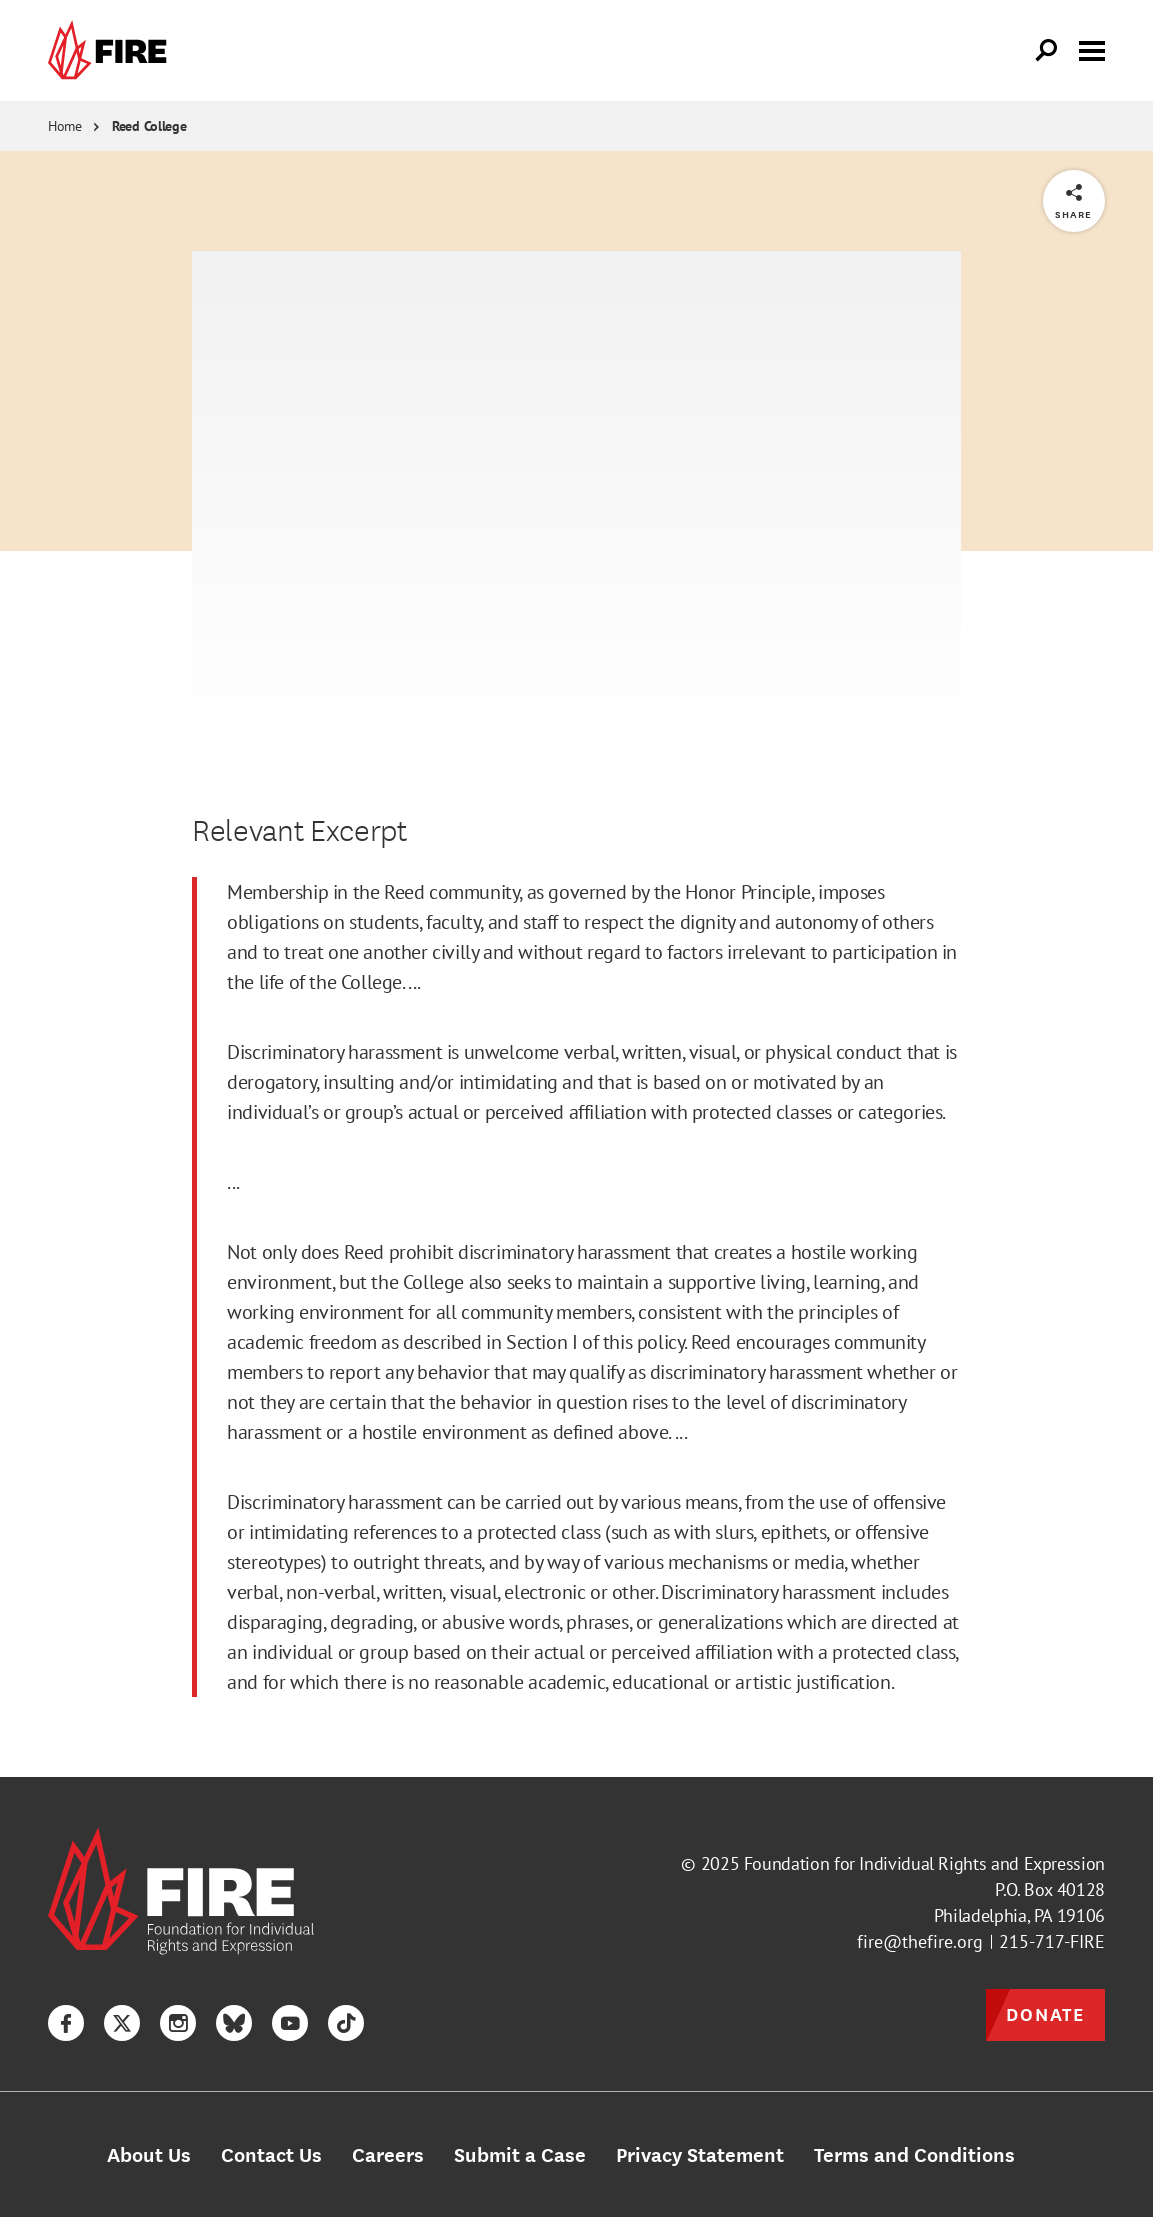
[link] (112, 50)
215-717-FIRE (1052, 1941)
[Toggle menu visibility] (1092, 49)
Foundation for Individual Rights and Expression (924, 1863)
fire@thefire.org (920, 1941)
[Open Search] (1047, 51)
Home (65, 126)
